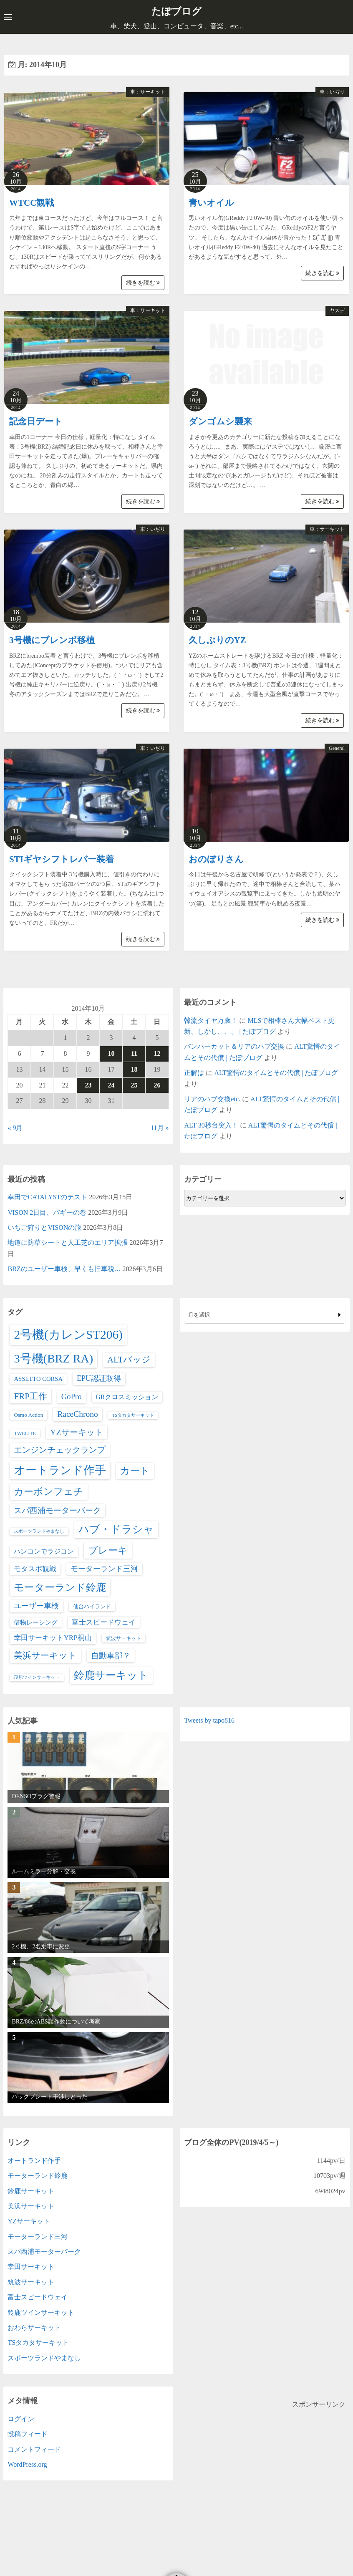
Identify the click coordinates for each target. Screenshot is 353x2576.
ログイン (21, 2418)
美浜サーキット (31, 2205)
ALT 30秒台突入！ (211, 1124)
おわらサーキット (34, 2327)
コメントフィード (34, 2448)
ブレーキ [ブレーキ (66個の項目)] (108, 1550)
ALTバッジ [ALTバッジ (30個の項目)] (129, 1359)
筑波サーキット (31, 2281)
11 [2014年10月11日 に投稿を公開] (134, 1053)
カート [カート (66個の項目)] (135, 1470)
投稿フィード (28, 2433)
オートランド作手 (34, 2160)
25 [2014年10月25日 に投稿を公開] (134, 1084)
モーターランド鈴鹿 (38, 2175)
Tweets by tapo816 (209, 1720)
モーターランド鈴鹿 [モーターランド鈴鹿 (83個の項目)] (60, 1587)
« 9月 (15, 1127)
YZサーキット (29, 2221)
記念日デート (36, 421)
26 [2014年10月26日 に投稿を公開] (157, 1084)
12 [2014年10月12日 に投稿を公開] (157, 1053)
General (337, 748)
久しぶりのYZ (217, 640)
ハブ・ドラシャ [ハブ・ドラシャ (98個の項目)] (116, 1529)
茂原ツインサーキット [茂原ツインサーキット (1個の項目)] (37, 1677)
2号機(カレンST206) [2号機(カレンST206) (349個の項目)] (68, 1334)
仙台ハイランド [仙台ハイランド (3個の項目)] (92, 1606)
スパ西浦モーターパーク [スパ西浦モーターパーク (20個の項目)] (57, 1510)
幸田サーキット (31, 2266)
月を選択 (264, 1314)
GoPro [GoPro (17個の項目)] (71, 1396)
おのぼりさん (216, 859)
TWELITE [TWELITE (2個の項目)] (25, 1433)
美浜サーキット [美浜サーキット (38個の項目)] (45, 1655)
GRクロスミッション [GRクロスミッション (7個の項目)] (127, 1396)
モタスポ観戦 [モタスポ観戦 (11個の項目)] (35, 1568)
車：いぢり (332, 91)
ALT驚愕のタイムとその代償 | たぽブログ (276, 1072)
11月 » (160, 1127)
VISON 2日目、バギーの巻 (47, 1212)
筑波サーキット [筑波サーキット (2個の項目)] (123, 1638)
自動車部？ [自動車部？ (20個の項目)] (111, 1655)
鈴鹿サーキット (31, 2190)
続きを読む (143, 282)
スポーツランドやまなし (44, 2357)
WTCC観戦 (31, 202)
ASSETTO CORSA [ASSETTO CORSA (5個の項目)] (38, 1378)
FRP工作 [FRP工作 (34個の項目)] (30, 1396)
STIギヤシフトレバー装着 (61, 859)
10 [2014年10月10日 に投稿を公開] (111, 1053)
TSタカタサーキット (38, 2342)
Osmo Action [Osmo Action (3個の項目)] (28, 1415)
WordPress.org (27, 2464)
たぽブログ (177, 11)
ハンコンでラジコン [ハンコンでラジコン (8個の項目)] (44, 1551)
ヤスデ (337, 310)
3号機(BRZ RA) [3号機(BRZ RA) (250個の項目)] (53, 1358)
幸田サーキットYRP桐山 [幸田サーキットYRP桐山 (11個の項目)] (52, 1638)
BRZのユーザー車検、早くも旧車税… (64, 1268)
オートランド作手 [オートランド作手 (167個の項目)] (60, 1470)
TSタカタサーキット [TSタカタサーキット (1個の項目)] (133, 1415)
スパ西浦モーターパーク (44, 2251)
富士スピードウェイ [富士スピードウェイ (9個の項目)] (104, 1622)
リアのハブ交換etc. (212, 1098)
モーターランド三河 (38, 2236)
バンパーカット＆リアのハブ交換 (234, 1046)
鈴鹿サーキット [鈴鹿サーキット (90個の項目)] (111, 1674)
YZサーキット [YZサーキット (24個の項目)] (76, 1431)
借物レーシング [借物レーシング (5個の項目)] (36, 1622)
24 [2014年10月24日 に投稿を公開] (111, 1084)
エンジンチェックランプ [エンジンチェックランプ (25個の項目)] (60, 1449)
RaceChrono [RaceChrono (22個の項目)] (77, 1414)
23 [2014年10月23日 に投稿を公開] (88, 1084)
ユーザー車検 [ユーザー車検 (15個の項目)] (36, 1605)
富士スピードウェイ (38, 2297)
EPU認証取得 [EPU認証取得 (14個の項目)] (99, 1378)
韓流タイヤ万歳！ (210, 1020)
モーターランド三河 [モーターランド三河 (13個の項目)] (104, 1568)
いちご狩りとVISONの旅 (44, 1227)
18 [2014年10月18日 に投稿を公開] (134, 1068)
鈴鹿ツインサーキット (41, 2312)
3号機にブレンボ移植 (52, 640)
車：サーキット (147, 91)
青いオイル (211, 202)
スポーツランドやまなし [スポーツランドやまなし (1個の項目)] (39, 1531)
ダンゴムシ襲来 (220, 421)
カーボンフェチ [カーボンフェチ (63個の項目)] (48, 1491)
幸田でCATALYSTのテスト (47, 1197)
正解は (194, 1072)
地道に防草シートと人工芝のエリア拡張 (68, 1242)
